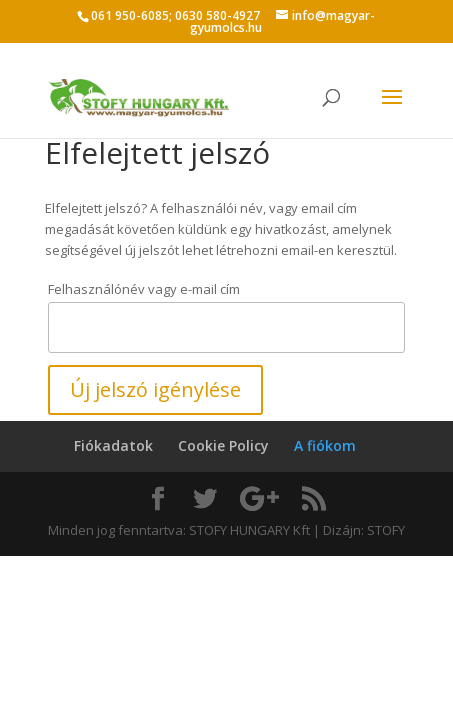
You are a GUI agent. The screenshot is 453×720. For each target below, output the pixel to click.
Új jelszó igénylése (155, 389)
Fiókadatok (113, 445)
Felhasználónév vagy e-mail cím (144, 289)
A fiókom (325, 445)
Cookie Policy (223, 445)
